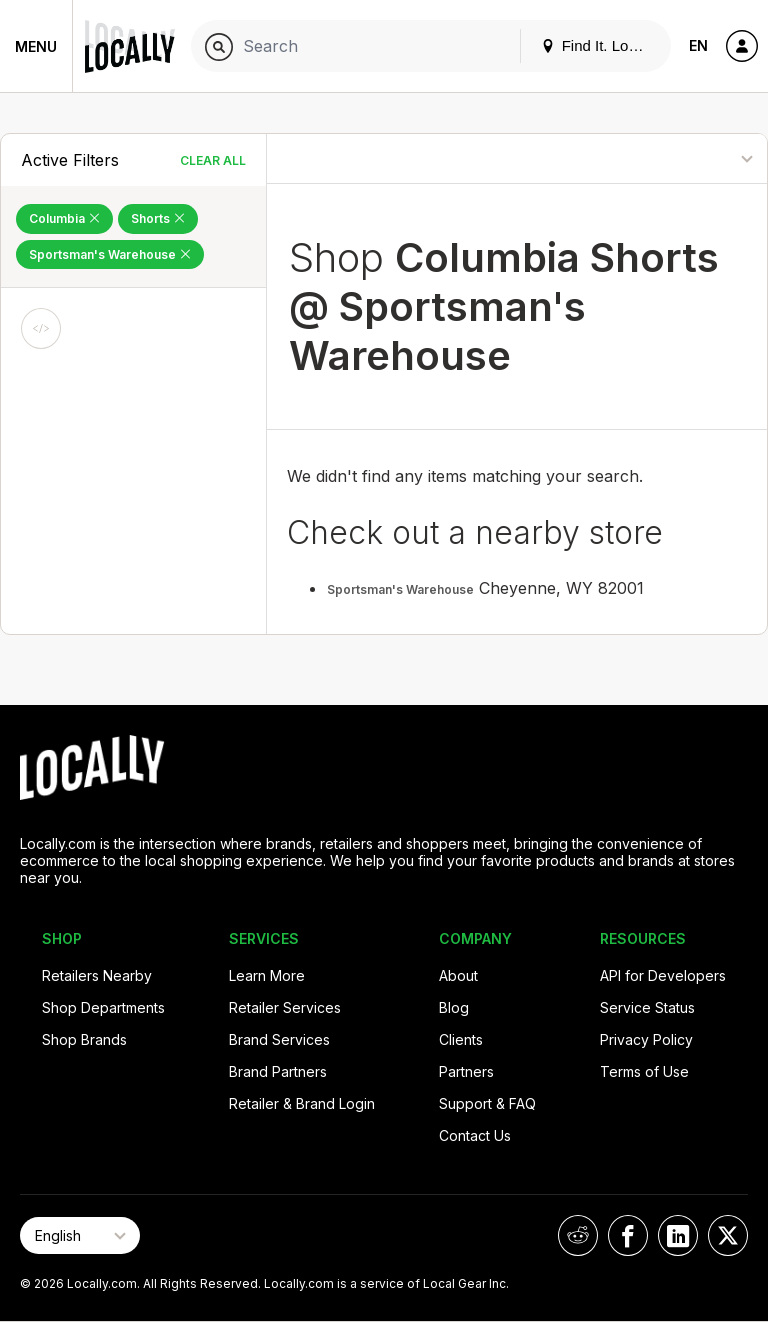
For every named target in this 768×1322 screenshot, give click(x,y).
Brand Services (279, 1039)
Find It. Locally (600, 45)
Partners (466, 1071)
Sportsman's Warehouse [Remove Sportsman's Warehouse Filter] (110, 254)
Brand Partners (278, 1071)
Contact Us (475, 1135)
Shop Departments (103, 1007)
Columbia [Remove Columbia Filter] (64, 218)
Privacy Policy (646, 1039)
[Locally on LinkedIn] (678, 1235)
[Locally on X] (728, 1235)
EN (698, 45)
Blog (454, 1007)
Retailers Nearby (97, 975)
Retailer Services (285, 1007)
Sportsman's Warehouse (400, 589)
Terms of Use (644, 1071)
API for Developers (663, 975)
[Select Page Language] (80, 1235)
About (458, 975)
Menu (36, 46)
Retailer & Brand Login (302, 1103)
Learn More (267, 975)
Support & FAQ (487, 1103)
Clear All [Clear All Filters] (213, 160)
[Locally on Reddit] (578, 1235)
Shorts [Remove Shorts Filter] (158, 218)
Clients (461, 1039)
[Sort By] (681, 158)
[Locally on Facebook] (628, 1235)
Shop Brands (84, 1039)
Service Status (647, 1007)
